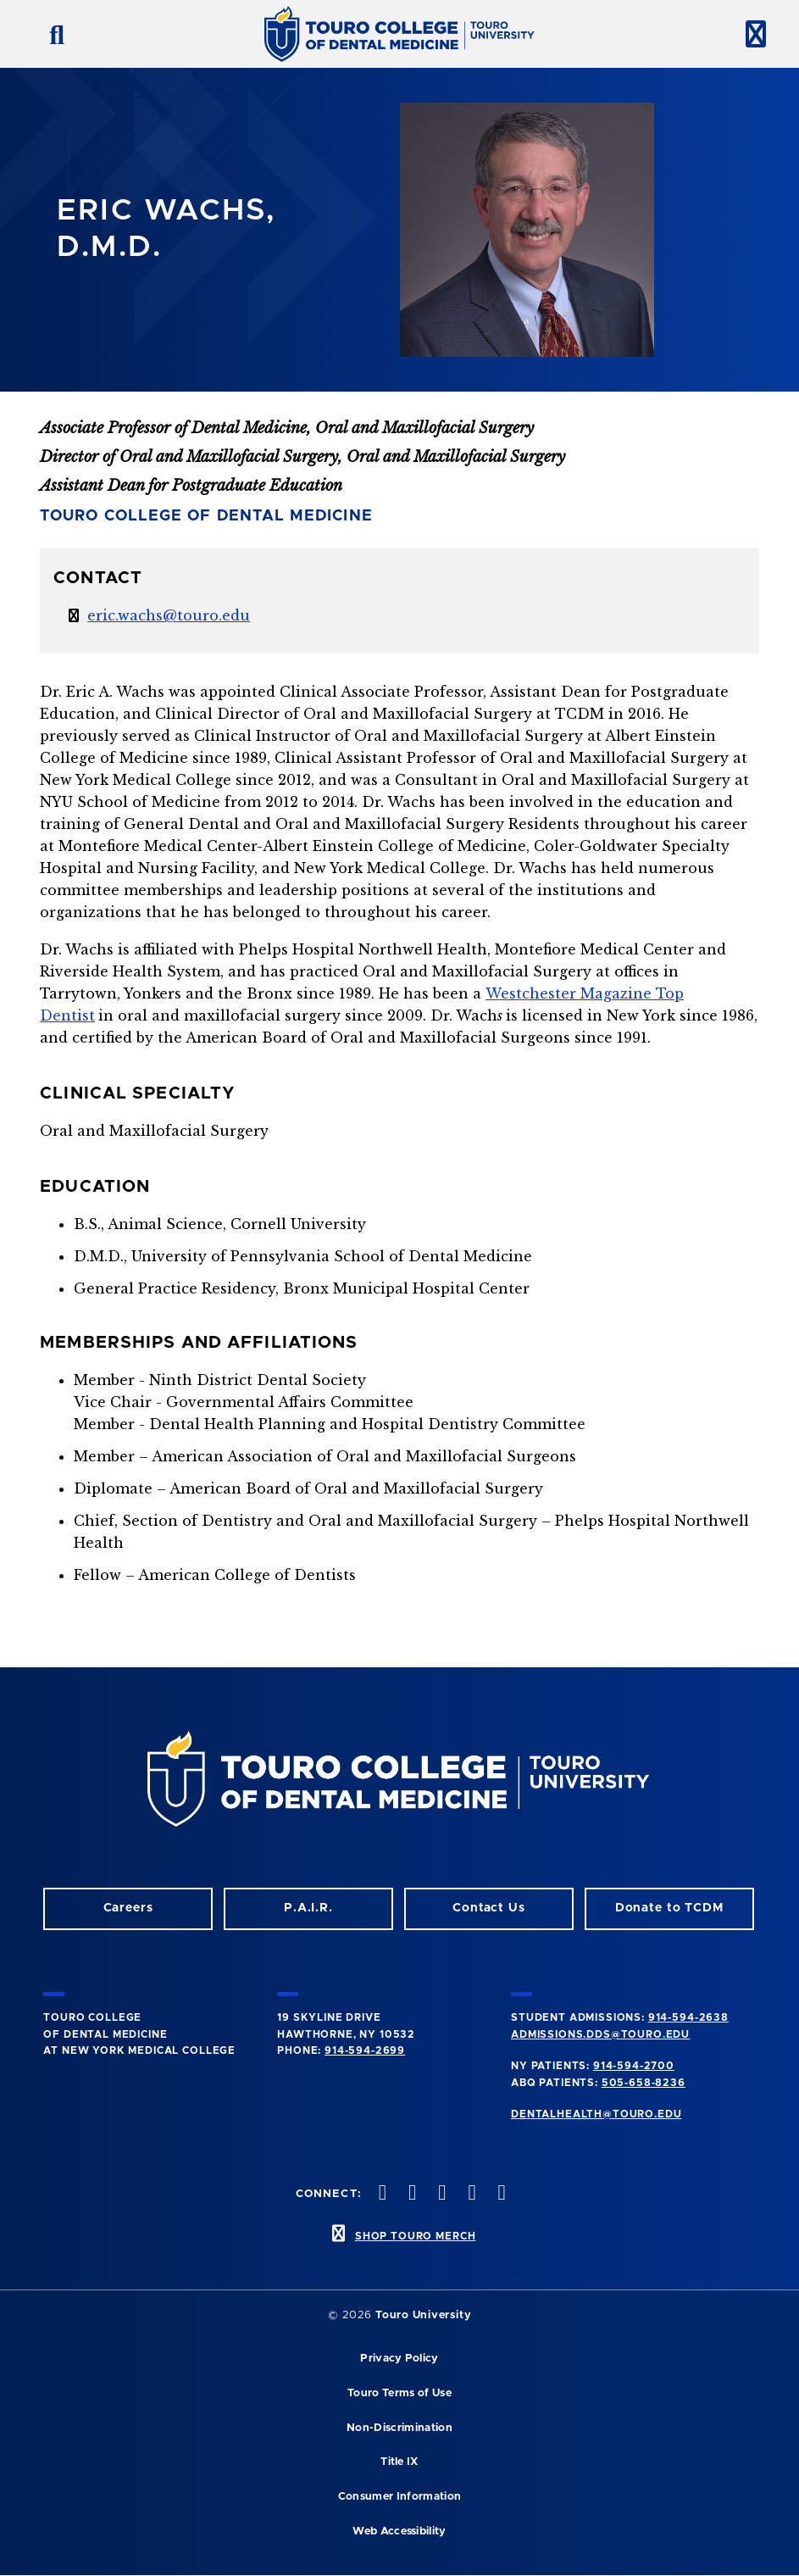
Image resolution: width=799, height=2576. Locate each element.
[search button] (50, 33)
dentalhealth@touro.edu (596, 2114)
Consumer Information (399, 2496)
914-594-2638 (688, 2017)
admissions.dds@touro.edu (600, 2034)
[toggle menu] (749, 33)
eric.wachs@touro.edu (168, 615)
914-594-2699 (365, 2050)
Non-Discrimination (399, 2428)
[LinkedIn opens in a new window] (441, 2194)
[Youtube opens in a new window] (500, 2194)
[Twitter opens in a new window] (470, 2194)
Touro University (423, 2315)
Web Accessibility (399, 2531)
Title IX (399, 2462)
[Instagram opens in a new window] (380, 2194)
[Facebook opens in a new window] (411, 2194)
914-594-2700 (633, 2066)
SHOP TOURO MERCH (415, 2236)
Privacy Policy (399, 2358)
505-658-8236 (643, 2083)
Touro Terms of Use (399, 2393)
